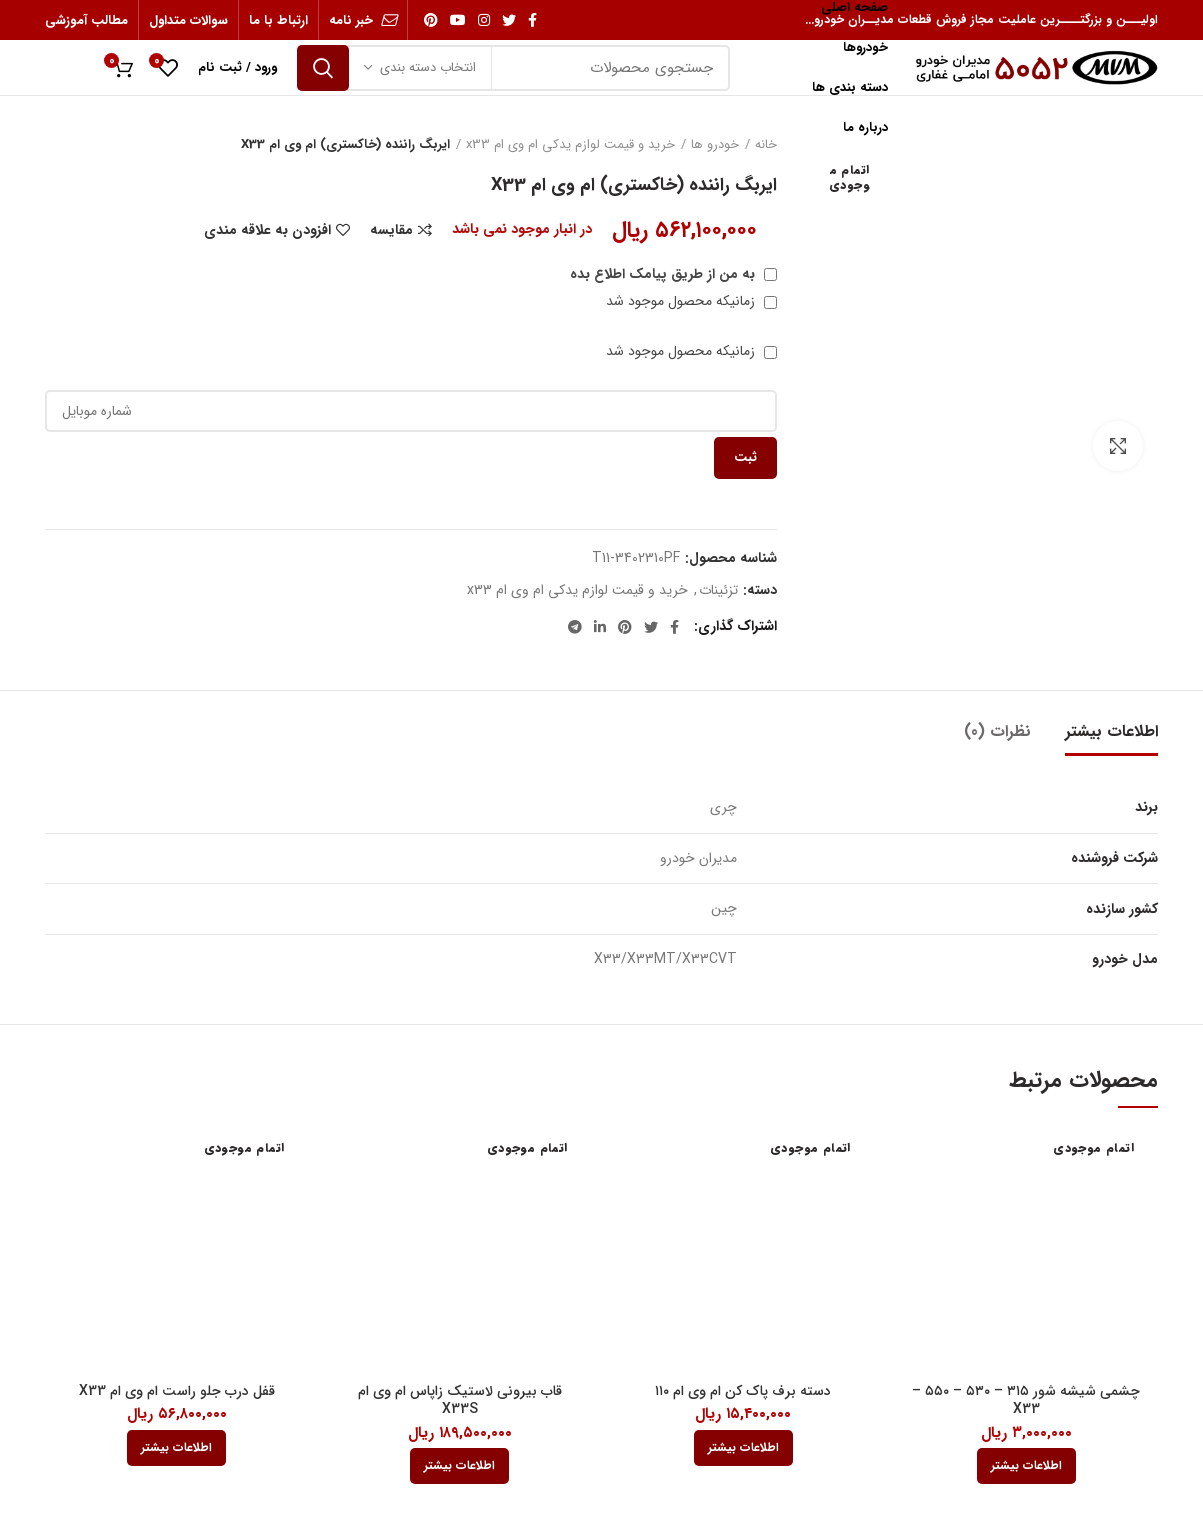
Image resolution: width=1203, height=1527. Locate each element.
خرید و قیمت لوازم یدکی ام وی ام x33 (570, 145)
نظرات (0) (997, 731)
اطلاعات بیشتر (1111, 731)
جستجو (323, 68)
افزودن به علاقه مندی (267, 230)
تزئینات (718, 590)
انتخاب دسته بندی (428, 67)
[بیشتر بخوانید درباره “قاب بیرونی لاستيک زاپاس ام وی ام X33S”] (459, 1466)
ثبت (745, 457)
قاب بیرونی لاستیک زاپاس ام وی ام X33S (460, 1400)
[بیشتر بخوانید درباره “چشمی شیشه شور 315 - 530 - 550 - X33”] (1026, 1466)
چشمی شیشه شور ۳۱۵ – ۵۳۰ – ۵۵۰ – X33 (1026, 1400)
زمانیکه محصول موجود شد (691, 301)
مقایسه (391, 230)
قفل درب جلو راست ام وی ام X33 (177, 1391)
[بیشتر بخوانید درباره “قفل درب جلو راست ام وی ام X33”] (176, 1448)
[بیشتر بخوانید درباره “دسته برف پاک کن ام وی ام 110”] (743, 1448)
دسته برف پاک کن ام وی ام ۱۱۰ (743, 1391)
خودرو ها (715, 145)
